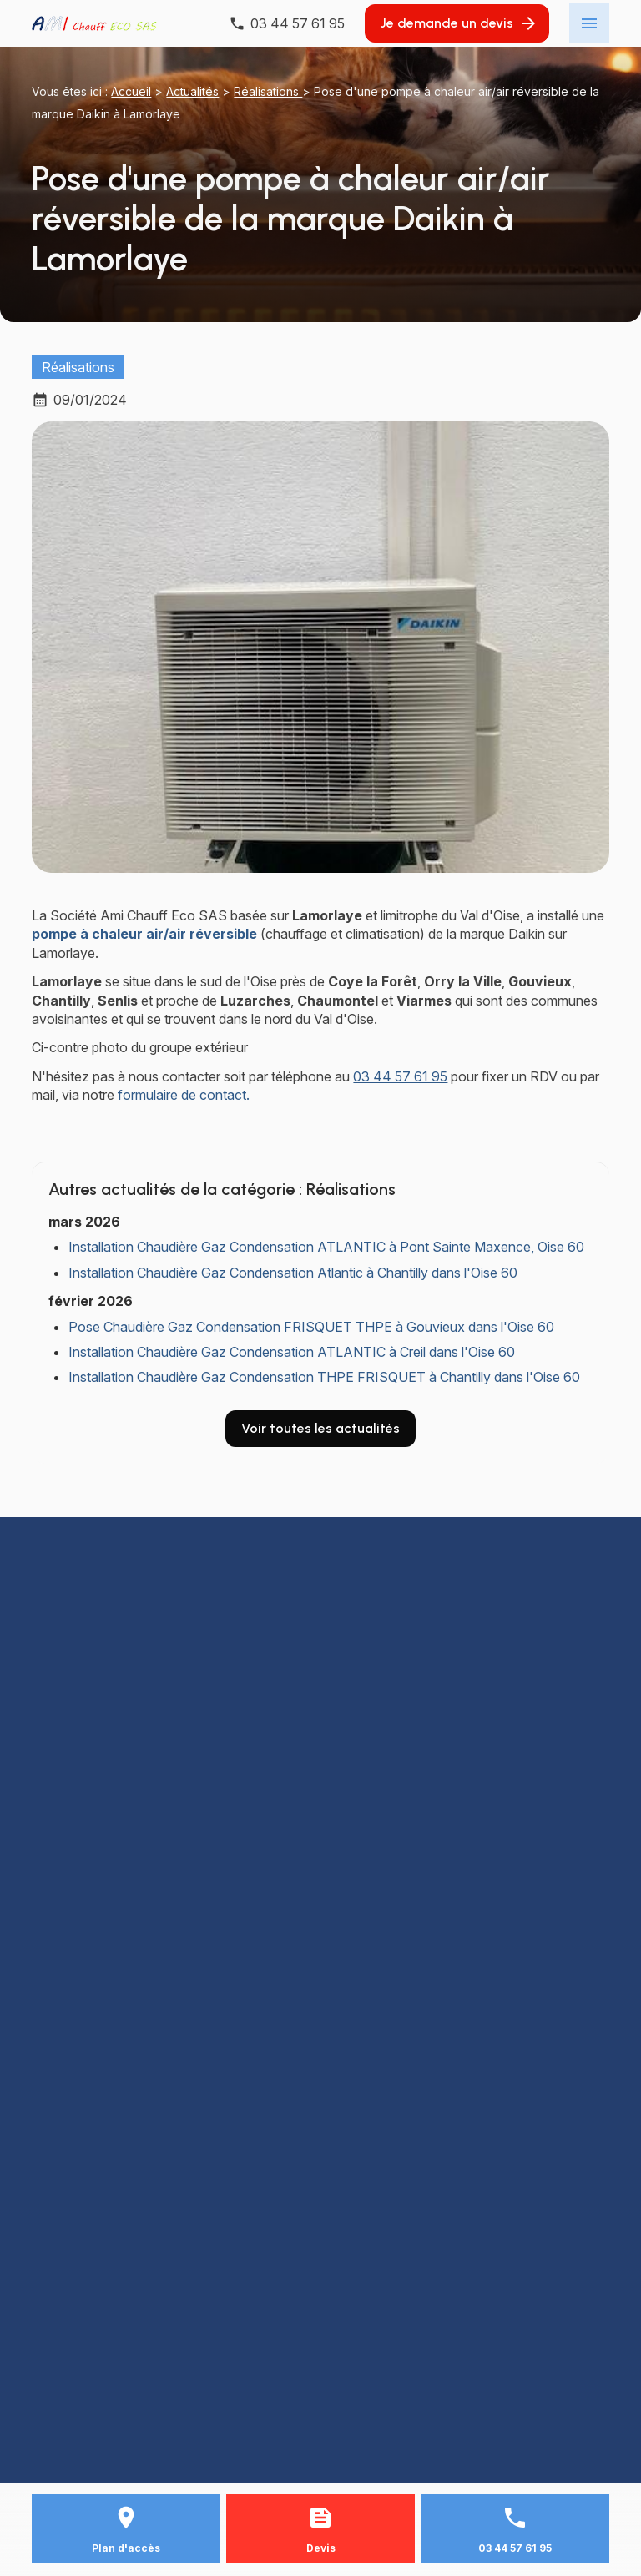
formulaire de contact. (185, 1094)
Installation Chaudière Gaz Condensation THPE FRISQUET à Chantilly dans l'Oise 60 (324, 1377)
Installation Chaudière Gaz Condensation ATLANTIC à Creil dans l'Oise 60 (291, 1351)
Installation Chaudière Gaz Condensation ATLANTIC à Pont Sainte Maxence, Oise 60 (326, 1246)
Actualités (192, 91)
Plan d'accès (126, 2548)
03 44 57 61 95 (400, 1076)
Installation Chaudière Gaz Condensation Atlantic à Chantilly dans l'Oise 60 (292, 1272)
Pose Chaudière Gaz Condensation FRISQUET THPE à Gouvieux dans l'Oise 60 (311, 1326)
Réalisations (268, 91)
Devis (321, 2548)
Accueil (131, 91)
